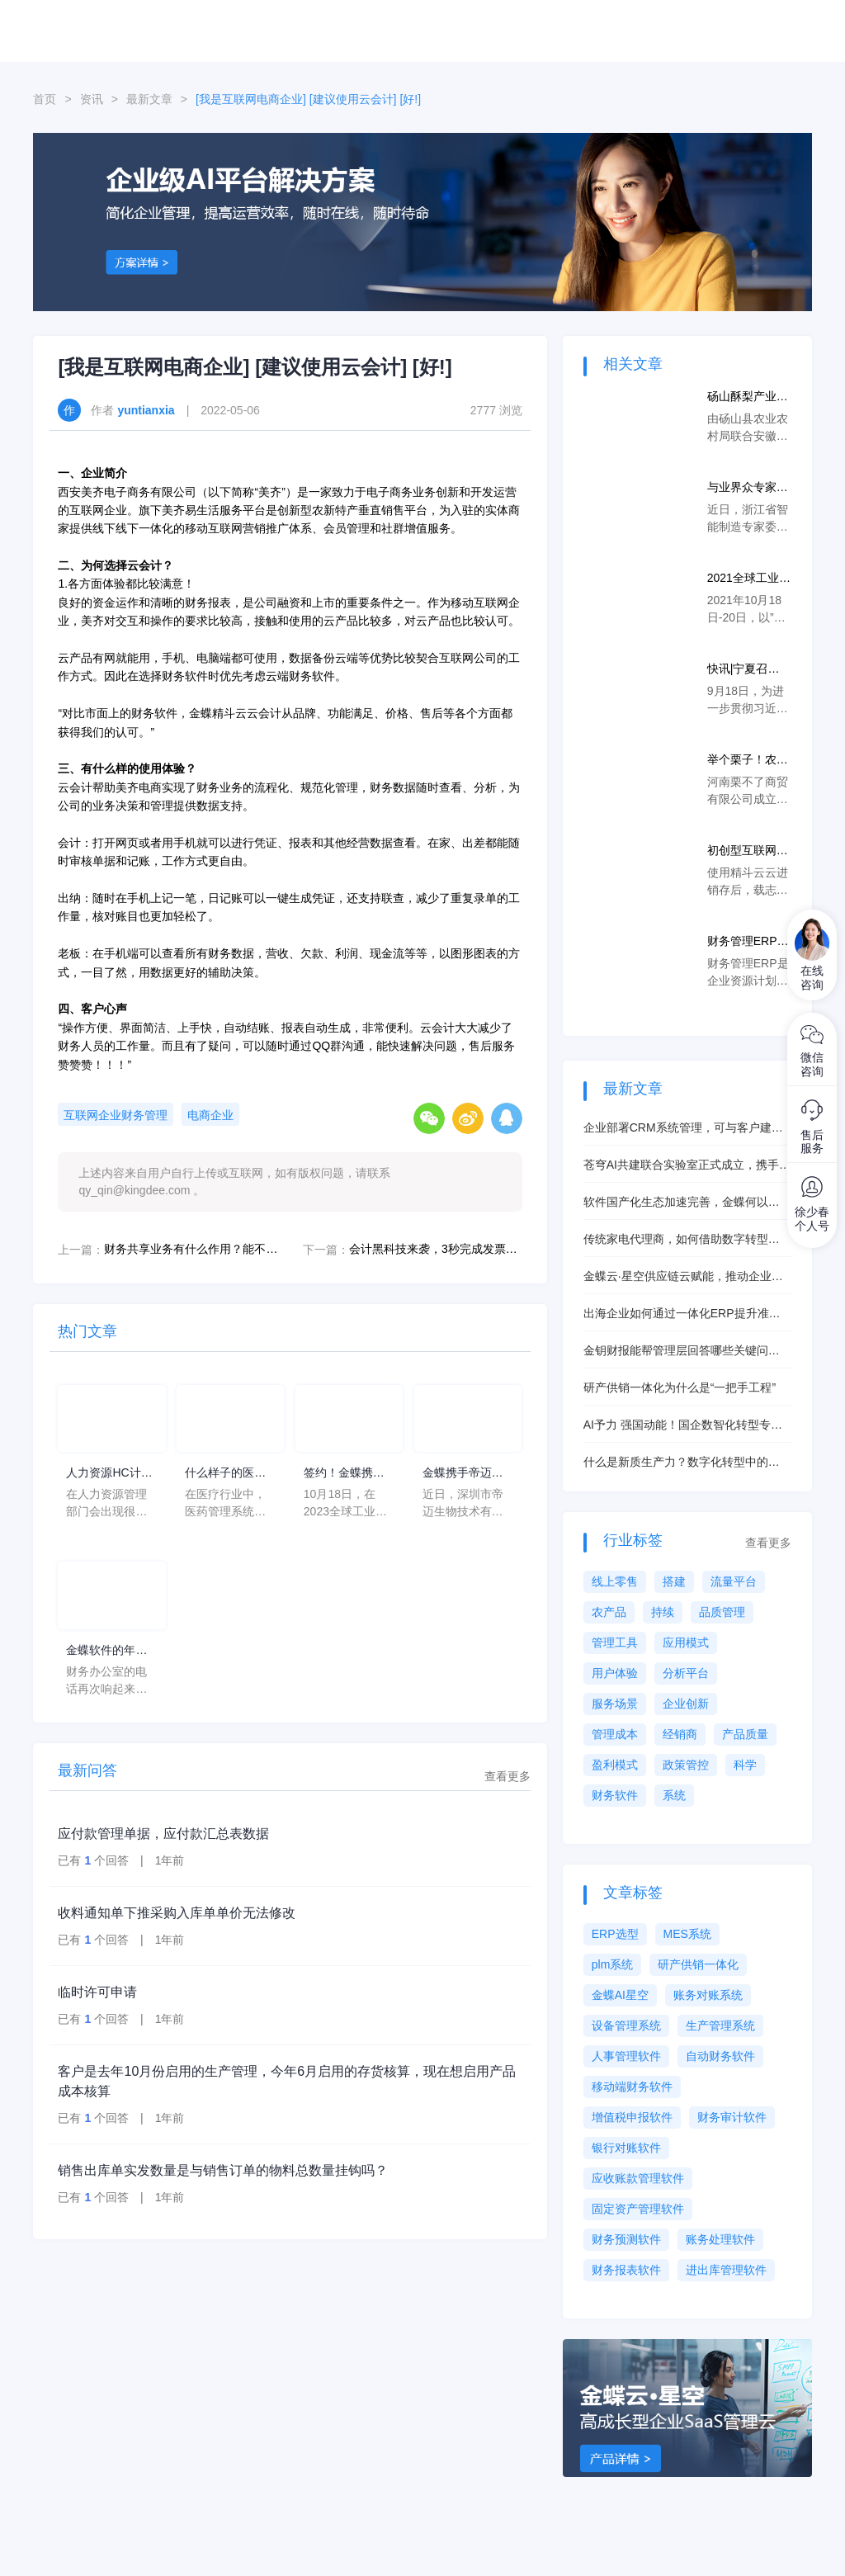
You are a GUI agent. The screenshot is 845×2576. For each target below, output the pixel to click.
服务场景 (615, 1703)
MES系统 (687, 1933)
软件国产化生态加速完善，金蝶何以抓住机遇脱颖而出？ (681, 1203)
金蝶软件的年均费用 (106, 1651)
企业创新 (686, 1703)
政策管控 (686, 1764)
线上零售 (615, 1581)
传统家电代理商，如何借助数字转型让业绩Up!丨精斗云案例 (681, 1240)
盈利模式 (615, 1764)
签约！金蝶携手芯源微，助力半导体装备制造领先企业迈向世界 (344, 1474)
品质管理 (722, 1612)
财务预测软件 (626, 2239)
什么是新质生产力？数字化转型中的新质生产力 (681, 1463)
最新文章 (149, 99)
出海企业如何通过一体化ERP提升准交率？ (682, 1314)
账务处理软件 (720, 2239)
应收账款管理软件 (638, 2178)
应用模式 (686, 1642)
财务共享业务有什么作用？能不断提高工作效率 (190, 1248)
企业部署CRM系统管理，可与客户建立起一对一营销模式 (683, 1129)
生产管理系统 (720, 2025)
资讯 (91, 99)
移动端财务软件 (632, 2086)
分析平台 (686, 1673)
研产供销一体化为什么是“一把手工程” (679, 1387)
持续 (662, 1612)
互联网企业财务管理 (116, 1115)
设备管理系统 (626, 2025)
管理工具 (615, 1642)
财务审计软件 (732, 2117)
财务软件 (615, 1795)
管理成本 (615, 1734)
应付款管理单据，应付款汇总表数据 (163, 1834)
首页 (44, 99)
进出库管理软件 (726, 2269)
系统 (674, 1795)
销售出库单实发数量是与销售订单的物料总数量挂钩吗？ (223, 2170)
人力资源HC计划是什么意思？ (109, 1474)
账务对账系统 (708, 1995)
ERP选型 (615, 1933)
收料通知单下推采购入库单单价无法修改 (176, 1913)
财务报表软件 (626, 2269)
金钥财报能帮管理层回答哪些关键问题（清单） (681, 1351)
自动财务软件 (720, 2056)
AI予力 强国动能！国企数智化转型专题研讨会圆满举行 (682, 1426)
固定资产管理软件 (638, 2208)
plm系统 (613, 1964)
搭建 (674, 1581)
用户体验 (615, 1673)
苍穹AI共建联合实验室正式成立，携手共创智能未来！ (687, 1166)
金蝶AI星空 (620, 1995)
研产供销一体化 (698, 1964)
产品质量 (745, 1734)
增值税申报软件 (632, 2117)
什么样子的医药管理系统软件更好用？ (225, 1474)
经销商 (680, 1734)
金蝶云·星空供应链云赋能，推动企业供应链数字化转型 (683, 1277)
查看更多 (507, 1776)
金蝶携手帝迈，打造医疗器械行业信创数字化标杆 (462, 1474)
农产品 (609, 1612)
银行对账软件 (626, 2147)
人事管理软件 (626, 2056)
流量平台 (733, 1581)
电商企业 (210, 1115)
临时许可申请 (97, 1992)
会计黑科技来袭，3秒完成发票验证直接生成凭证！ (435, 1248)
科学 (745, 1764)
